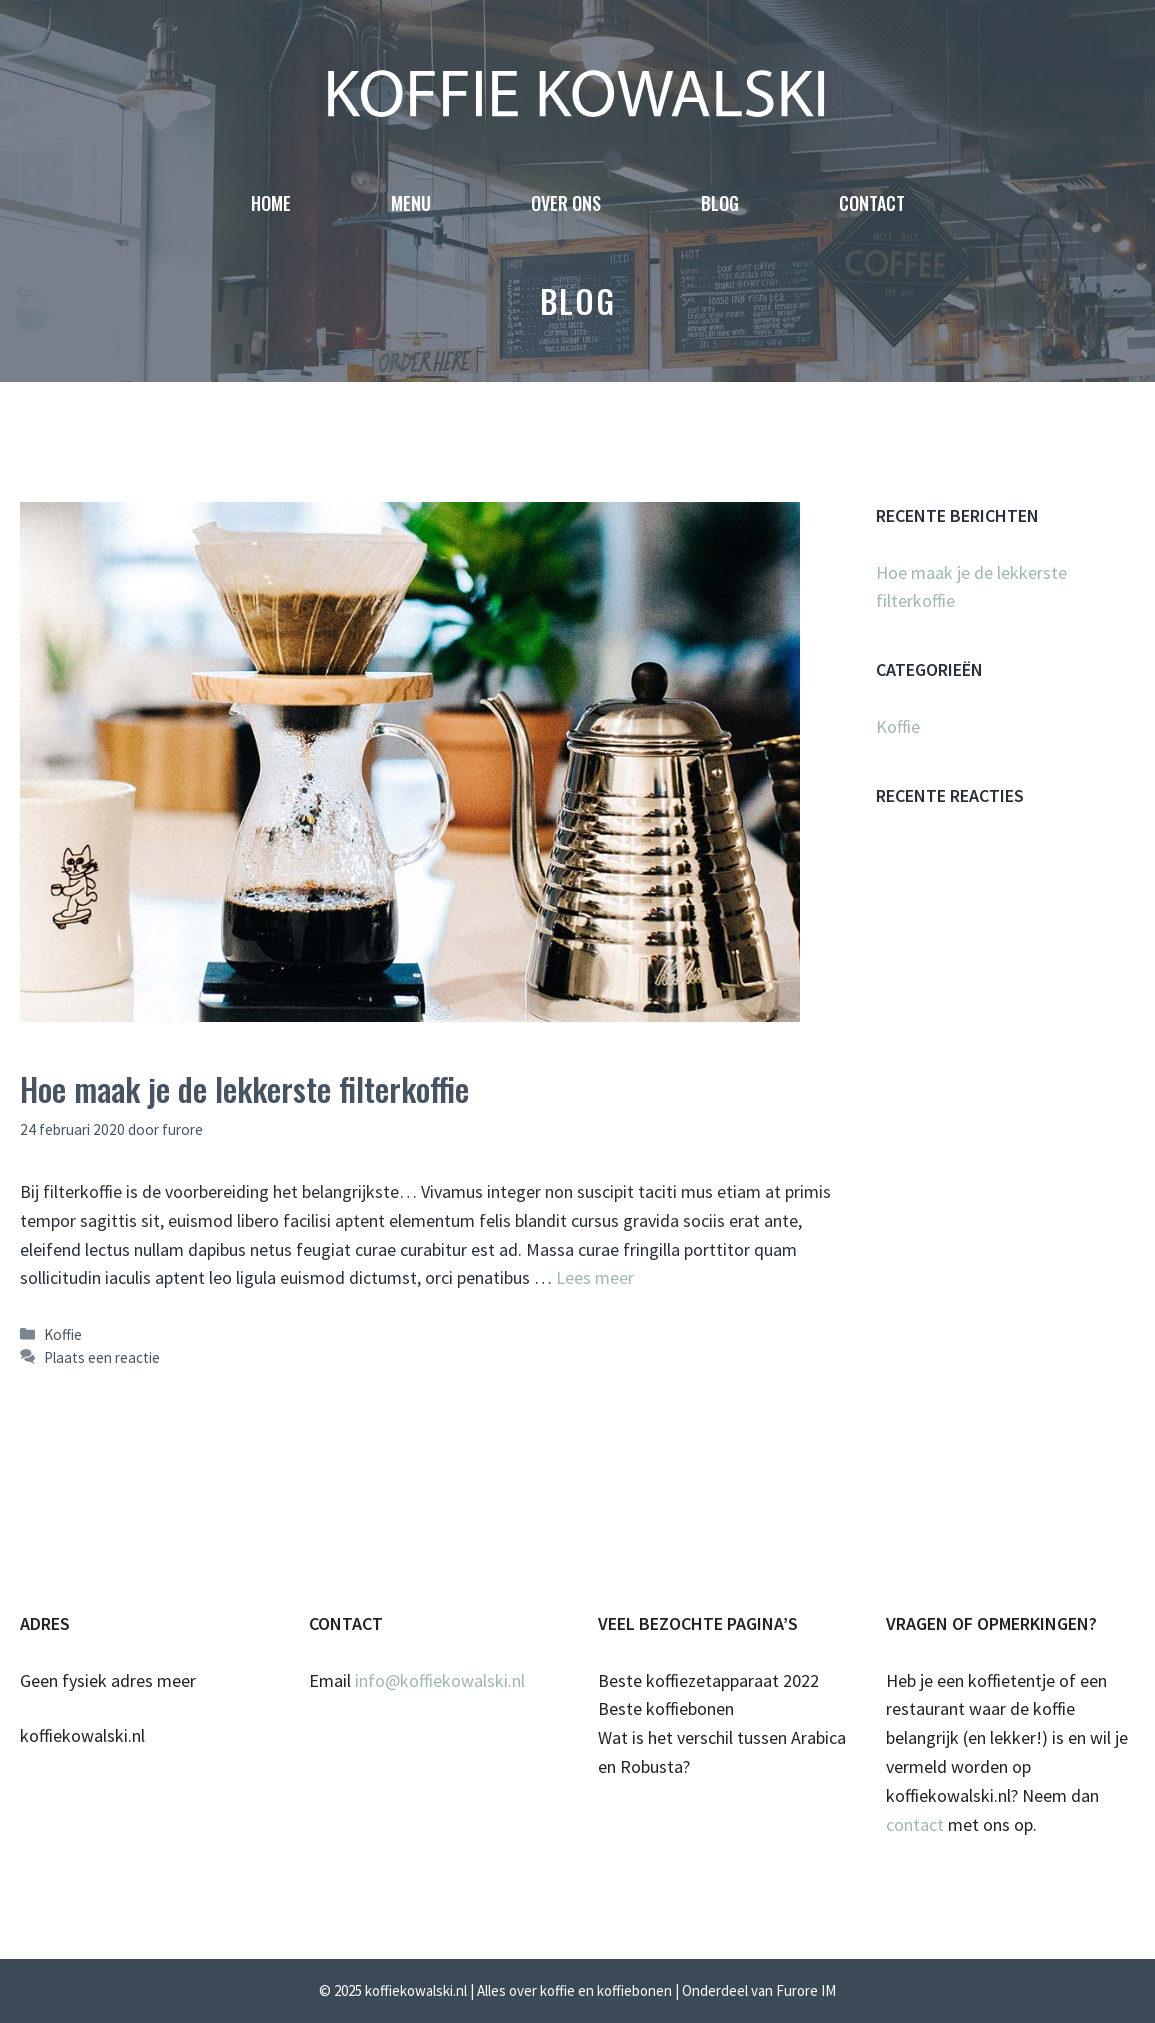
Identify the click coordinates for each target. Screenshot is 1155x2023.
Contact (872, 203)
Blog (720, 203)
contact (915, 1824)
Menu (411, 203)
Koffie (63, 1334)
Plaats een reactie (102, 1357)
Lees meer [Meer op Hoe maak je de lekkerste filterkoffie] (595, 1277)
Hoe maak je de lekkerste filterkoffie (244, 1088)
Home (271, 203)
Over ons (566, 203)
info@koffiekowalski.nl (440, 1680)
